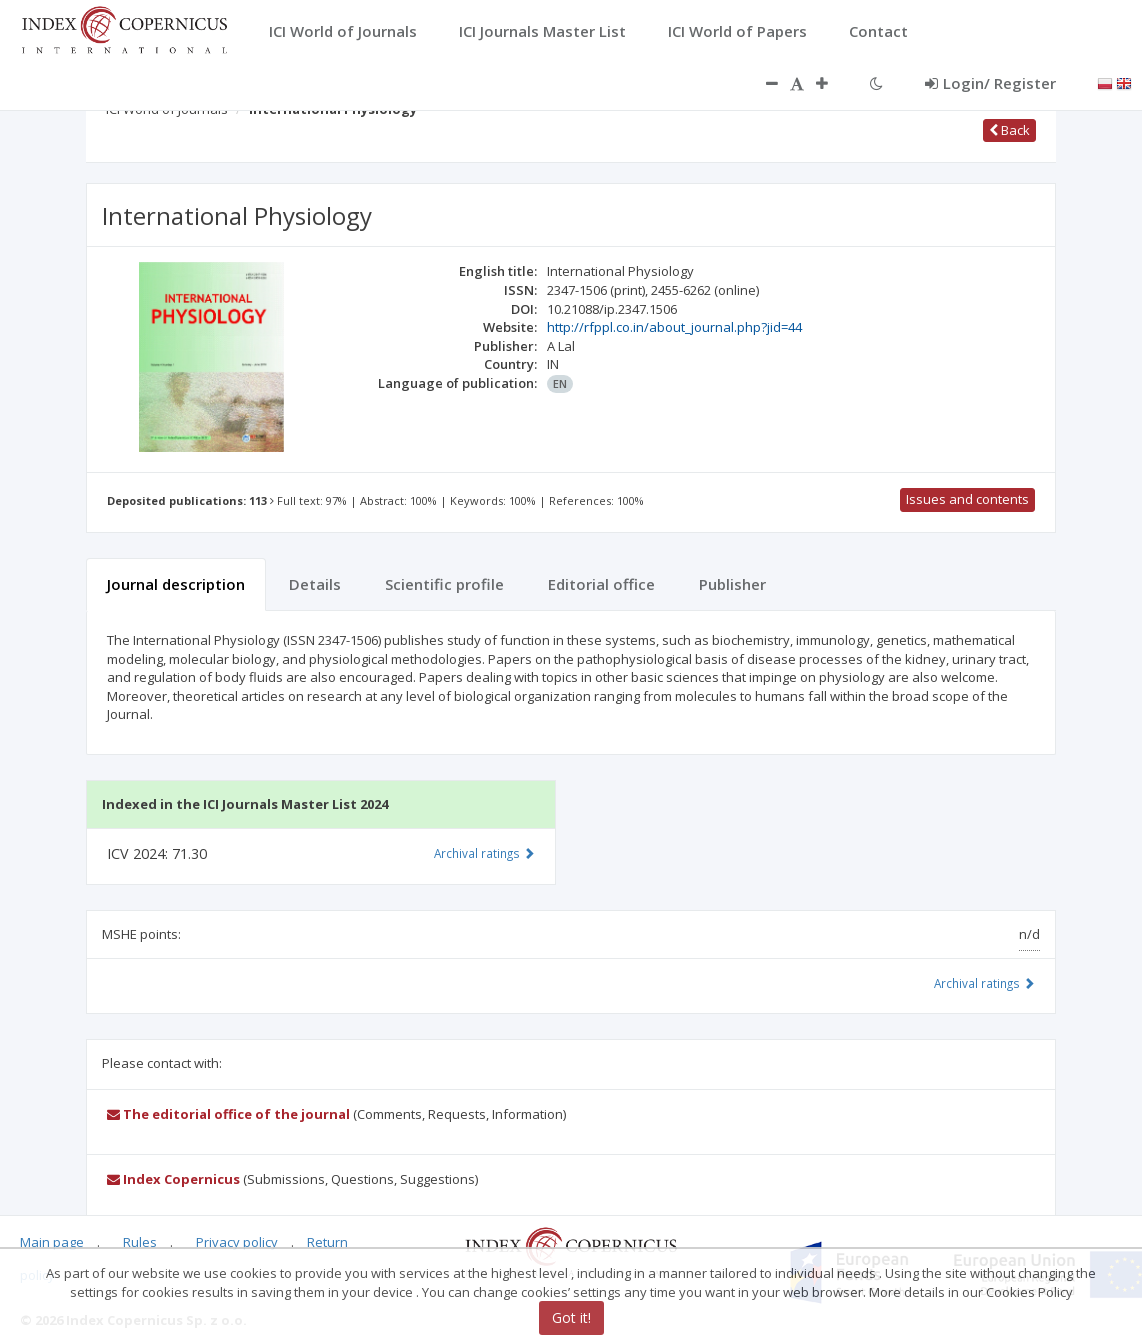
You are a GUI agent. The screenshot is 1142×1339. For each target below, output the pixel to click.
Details (315, 584)
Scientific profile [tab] (444, 584)
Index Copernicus (173, 1179)
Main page (52, 1242)
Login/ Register (990, 83)
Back (1009, 130)
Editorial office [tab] (601, 584)
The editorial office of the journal (228, 1114)
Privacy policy (237, 1242)
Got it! (571, 1317)
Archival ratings (984, 983)
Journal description (176, 584)
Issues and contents (967, 499)
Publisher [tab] (732, 584)
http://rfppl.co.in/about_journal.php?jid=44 (674, 327)
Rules (140, 1242)
